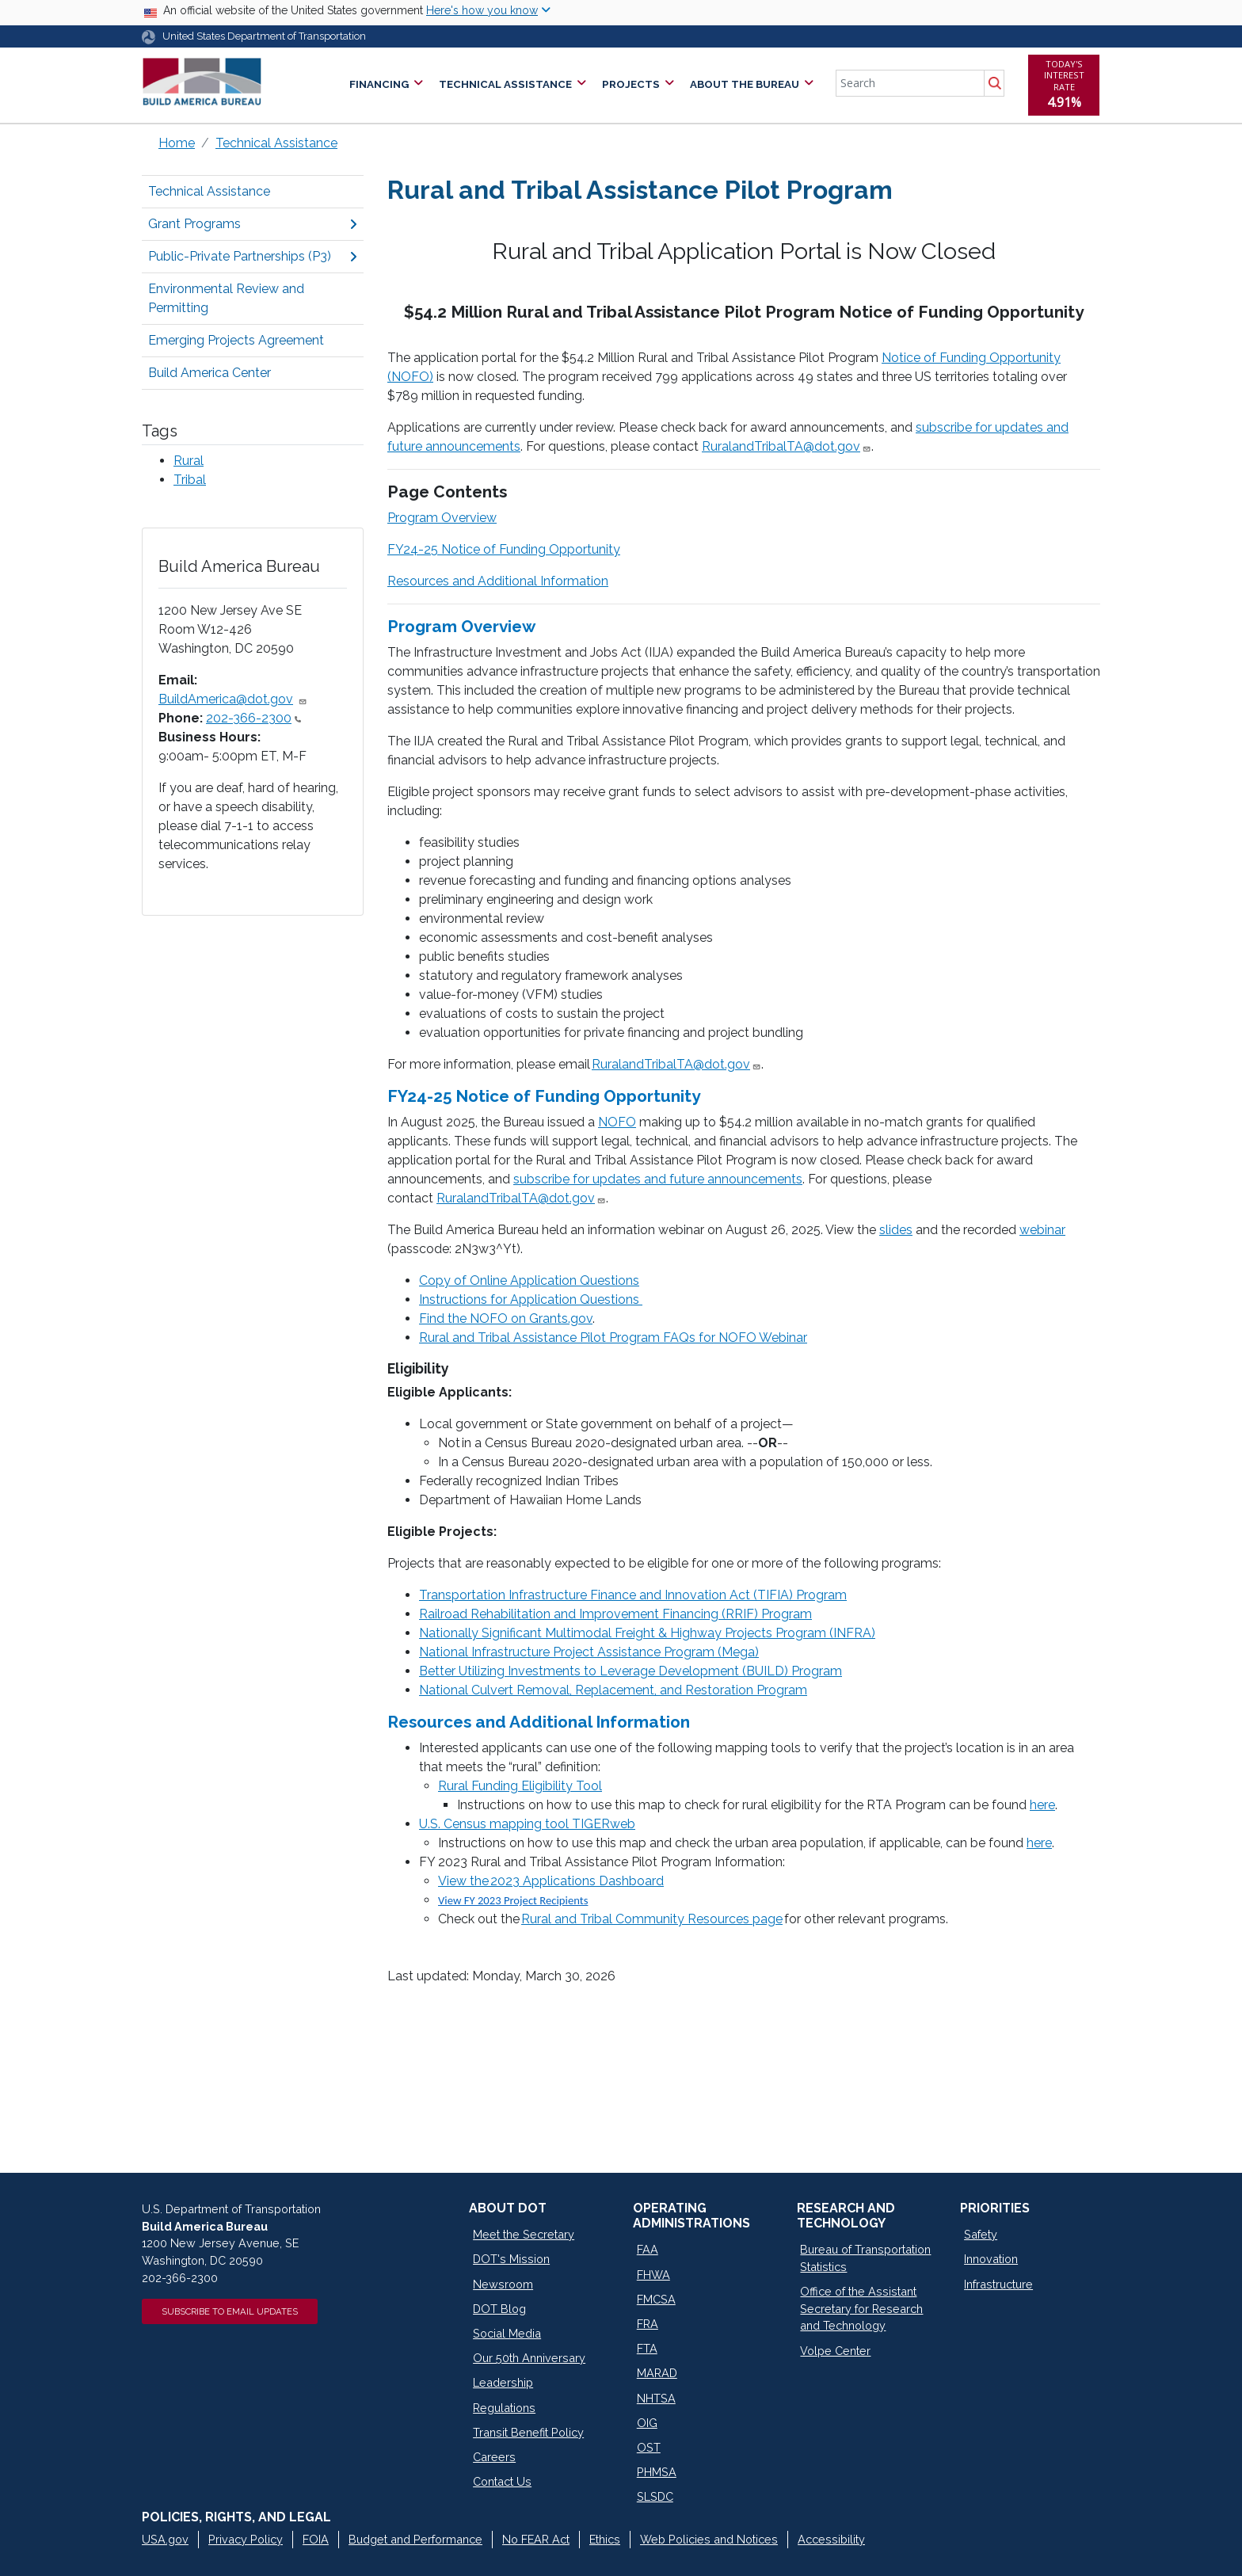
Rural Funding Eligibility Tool (520, 1785)
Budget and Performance (415, 2539)
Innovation (991, 2258)
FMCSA (656, 2299)
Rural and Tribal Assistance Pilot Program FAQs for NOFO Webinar (613, 1337)
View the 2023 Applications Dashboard (551, 1880)
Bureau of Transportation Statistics (865, 2258)
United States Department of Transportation (264, 36)
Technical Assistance (505, 84)
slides (895, 1229)
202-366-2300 (253, 718)
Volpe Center (835, 2350)
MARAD (657, 2373)
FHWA (653, 2274)
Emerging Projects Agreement (236, 340)
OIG (647, 2422)
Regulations (504, 2407)
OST (649, 2447)
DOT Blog (499, 2308)
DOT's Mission (511, 2258)
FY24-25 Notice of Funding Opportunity (503, 549)
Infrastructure (998, 2284)
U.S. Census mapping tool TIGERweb (527, 1823)
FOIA (316, 2539)
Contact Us (502, 2481)
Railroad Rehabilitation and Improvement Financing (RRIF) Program (615, 1613)
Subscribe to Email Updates (230, 2311)
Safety (980, 2234)
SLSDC (655, 2496)
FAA (647, 2249)
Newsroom (503, 2284)
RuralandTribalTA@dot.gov (786, 446)
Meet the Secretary (523, 2234)
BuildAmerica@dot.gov (232, 699)
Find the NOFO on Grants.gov (505, 1318)
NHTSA (656, 2398)
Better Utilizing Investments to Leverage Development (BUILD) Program (630, 1671)
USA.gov (165, 2539)
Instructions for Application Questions (530, 1299)
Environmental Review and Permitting (226, 298)
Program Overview (442, 517)
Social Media (507, 2333)
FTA (647, 2348)
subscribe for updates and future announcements (657, 1179)
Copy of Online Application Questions (529, 1280)
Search (994, 83)
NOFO (617, 1122)
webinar (1042, 1229)
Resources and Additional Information (497, 581)
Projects (631, 84)
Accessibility (831, 2539)
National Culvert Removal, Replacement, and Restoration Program (613, 1690)
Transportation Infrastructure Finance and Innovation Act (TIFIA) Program (633, 1594)
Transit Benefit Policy (528, 2432)
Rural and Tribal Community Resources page (652, 1918)
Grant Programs (252, 223)
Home (176, 143)
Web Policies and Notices (709, 2539)
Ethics (604, 2539)
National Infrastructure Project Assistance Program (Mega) (589, 1652)
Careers (494, 2457)
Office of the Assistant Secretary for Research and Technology (861, 2308)
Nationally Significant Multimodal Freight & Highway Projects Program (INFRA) (647, 1632)
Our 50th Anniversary (529, 2358)
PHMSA (656, 2472)
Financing (379, 84)
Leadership (503, 2382)
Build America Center (209, 372)
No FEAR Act (536, 2539)
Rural (188, 460)
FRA (647, 2323)
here (1042, 1804)
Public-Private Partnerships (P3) (252, 256)
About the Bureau (744, 84)
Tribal (189, 479)
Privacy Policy (245, 2539)
